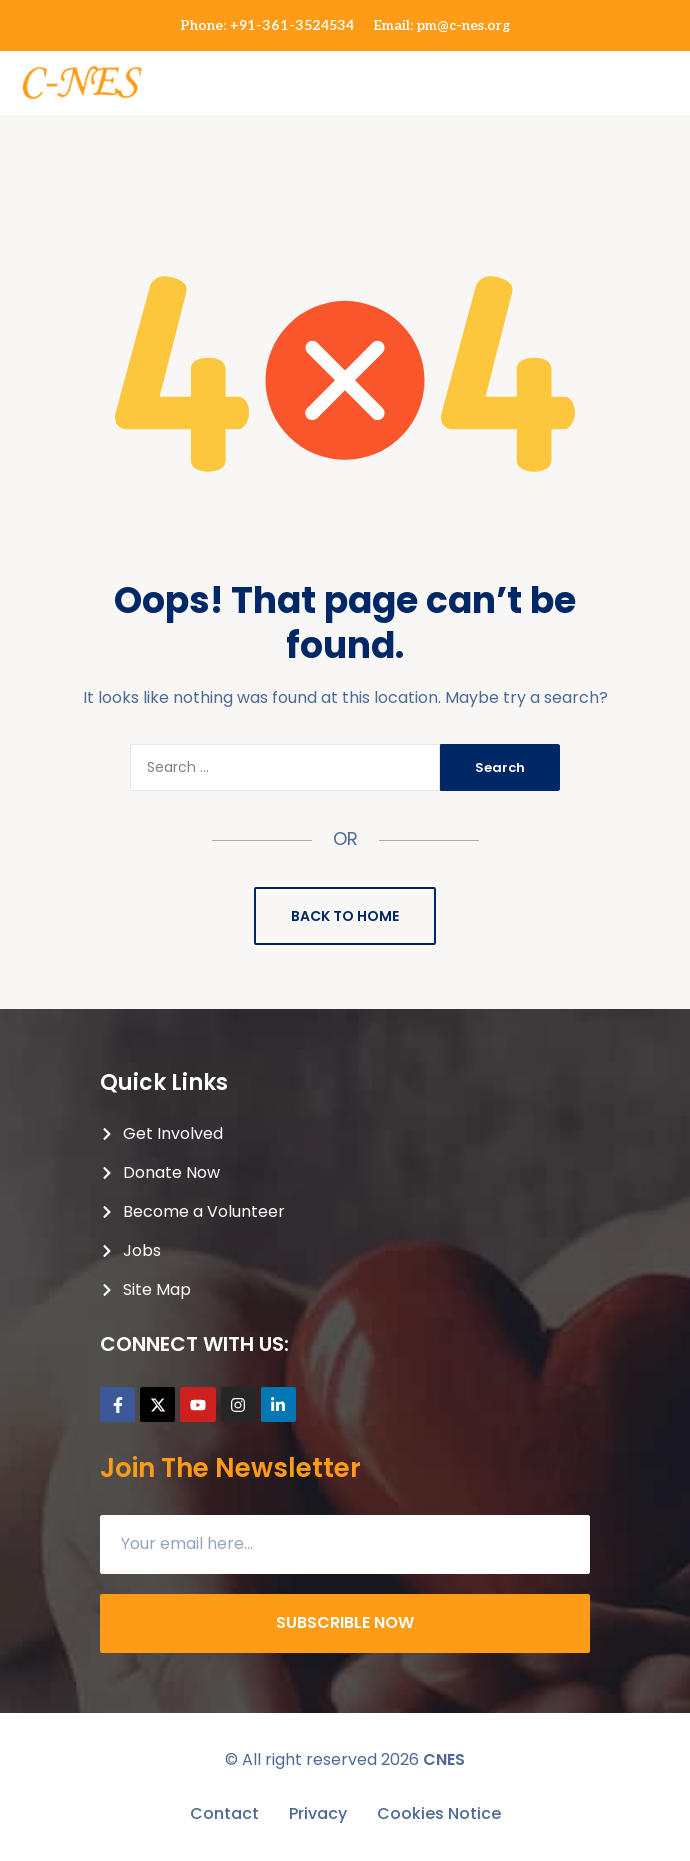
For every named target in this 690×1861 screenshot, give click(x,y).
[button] (672, 72)
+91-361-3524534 (292, 25)
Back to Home (345, 916)
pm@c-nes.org (463, 25)
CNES (444, 1759)
